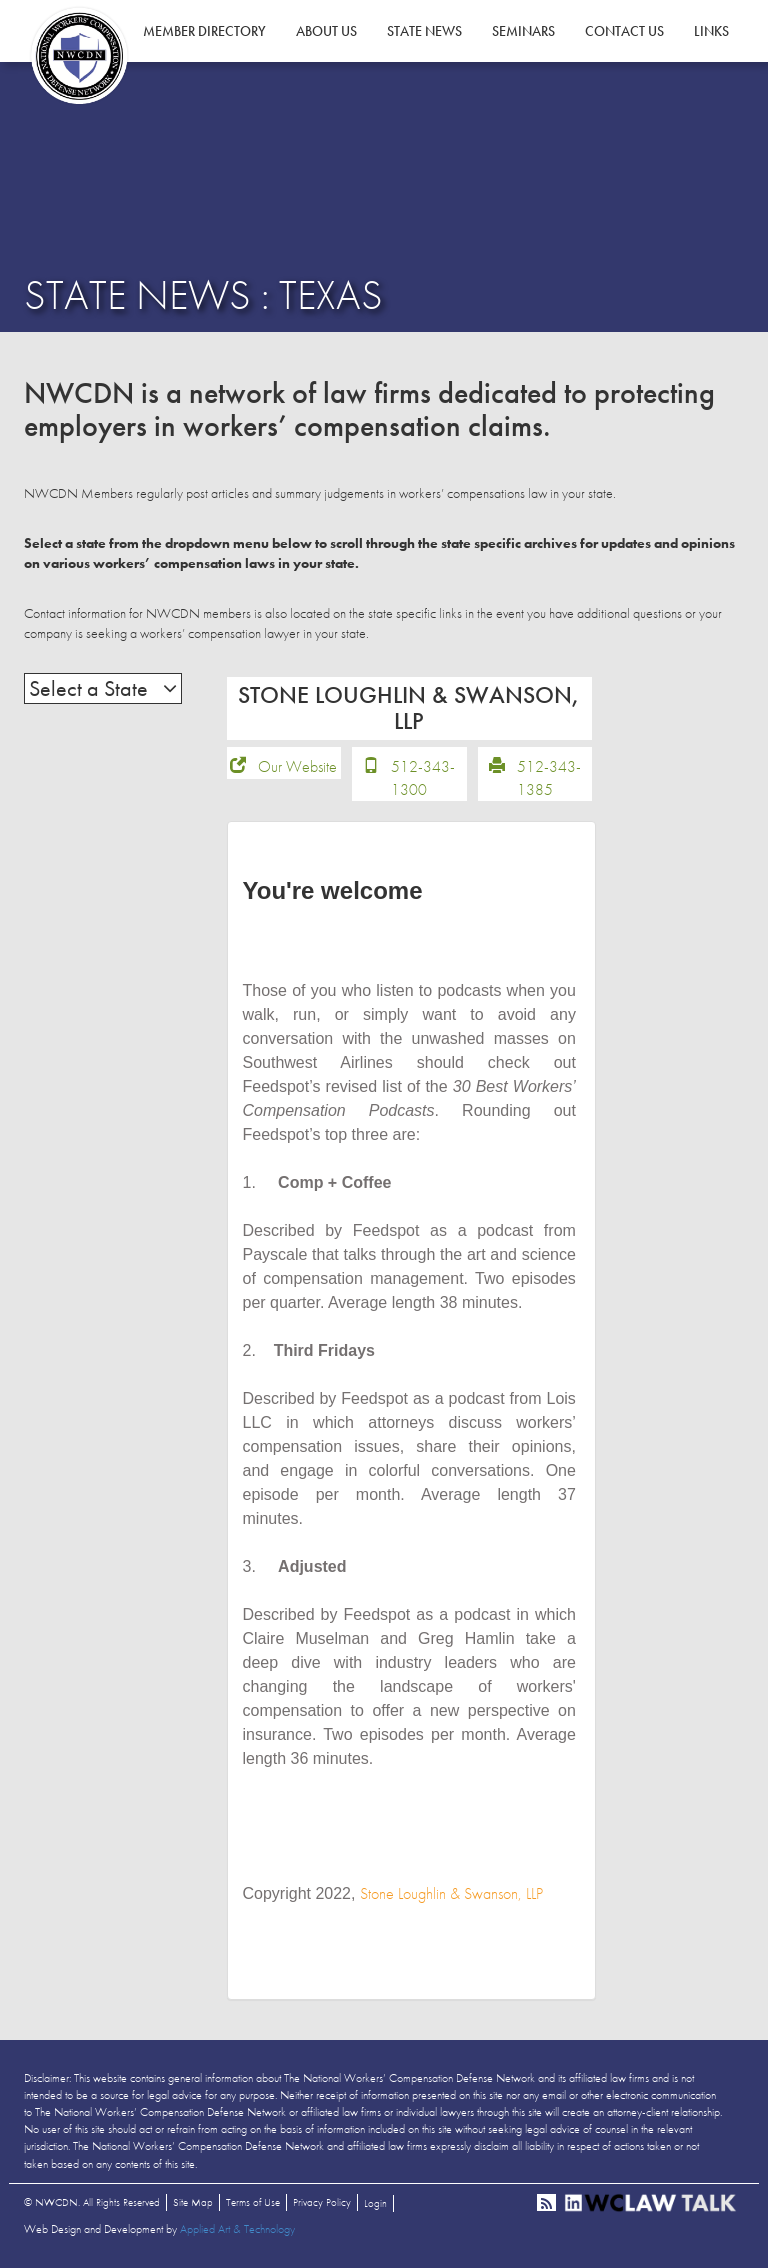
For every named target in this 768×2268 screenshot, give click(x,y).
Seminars (523, 31)
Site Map (193, 2202)
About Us (326, 31)
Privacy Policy (322, 2202)
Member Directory (204, 31)
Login (375, 2203)
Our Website (297, 766)
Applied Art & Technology (237, 2229)
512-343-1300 (423, 778)
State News (424, 31)
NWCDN (79, 56)
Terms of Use (253, 2202)
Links (711, 31)
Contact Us (624, 31)
